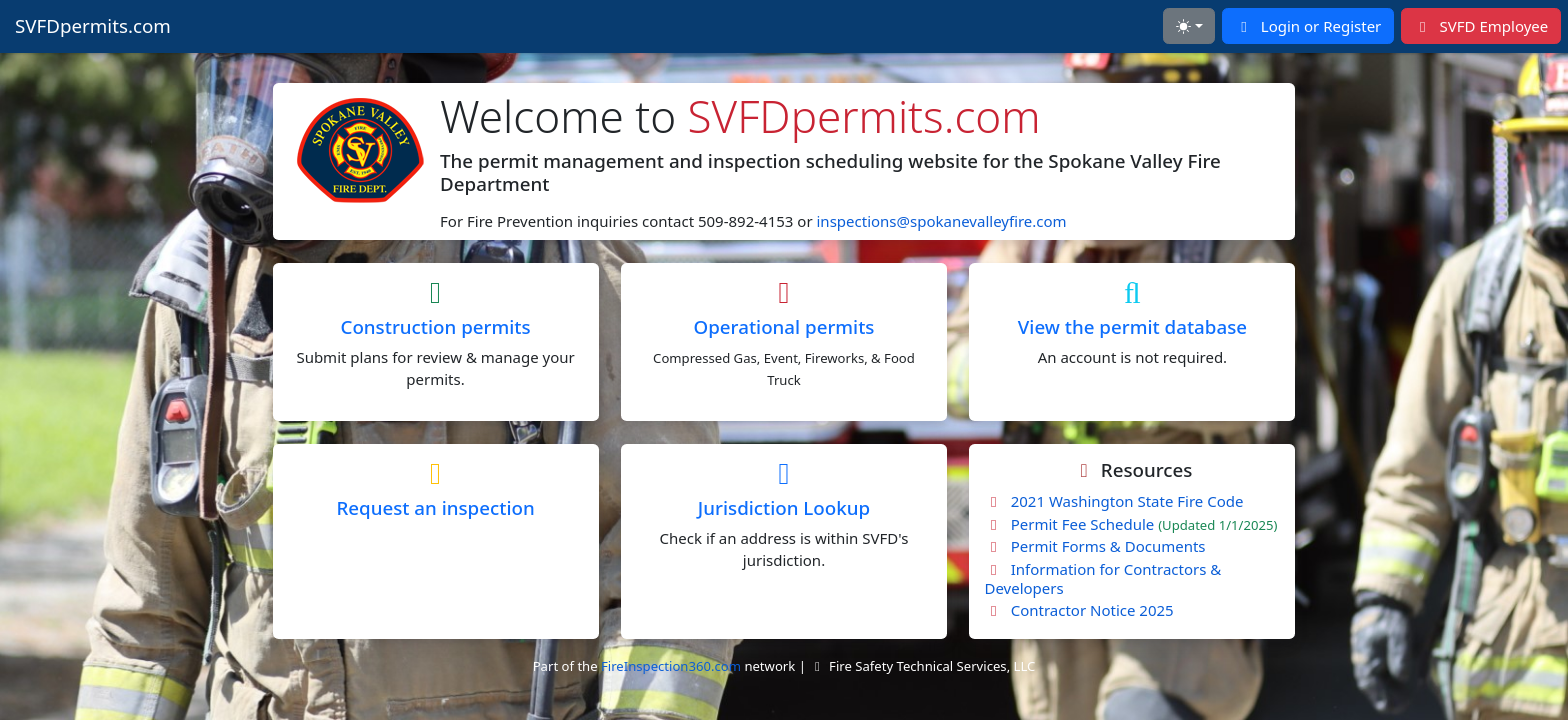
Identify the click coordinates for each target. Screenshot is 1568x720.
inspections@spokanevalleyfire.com (942, 221)
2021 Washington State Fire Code (1113, 501)
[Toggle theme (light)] (1188, 26)
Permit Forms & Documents (1094, 546)
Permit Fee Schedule (1130, 524)
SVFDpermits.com (93, 25)
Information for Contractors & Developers (1102, 578)
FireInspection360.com (671, 666)
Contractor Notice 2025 (1078, 610)
